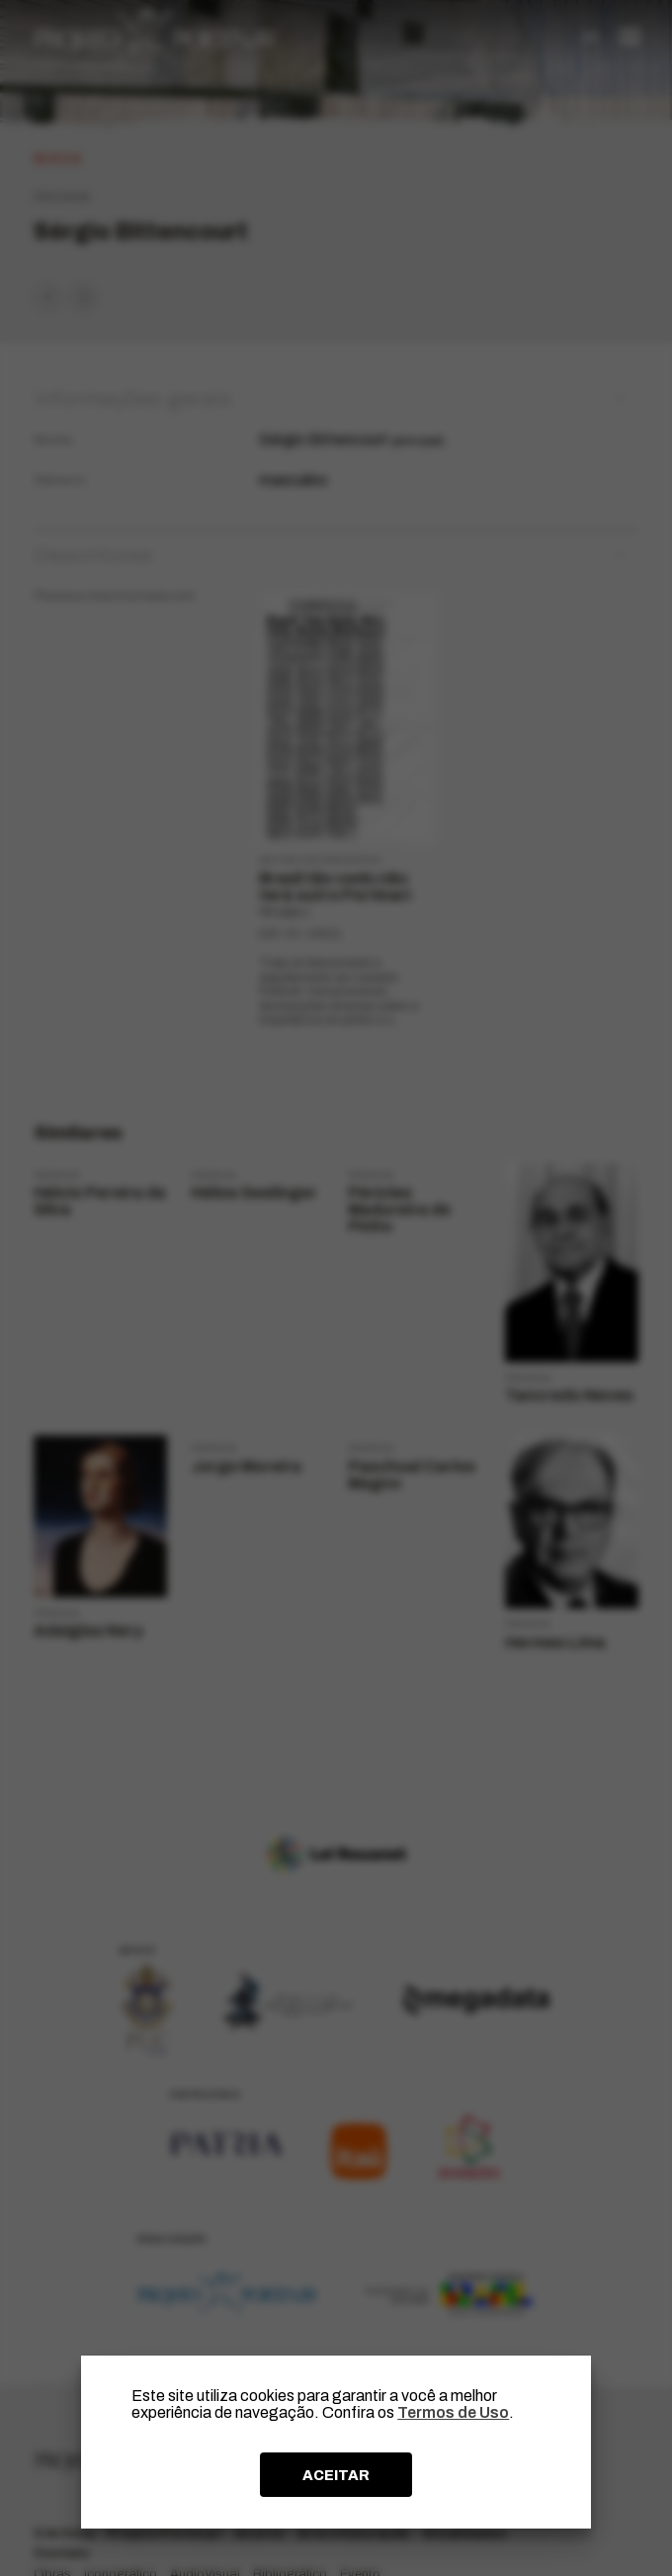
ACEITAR (336, 2475)
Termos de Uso (453, 2412)
